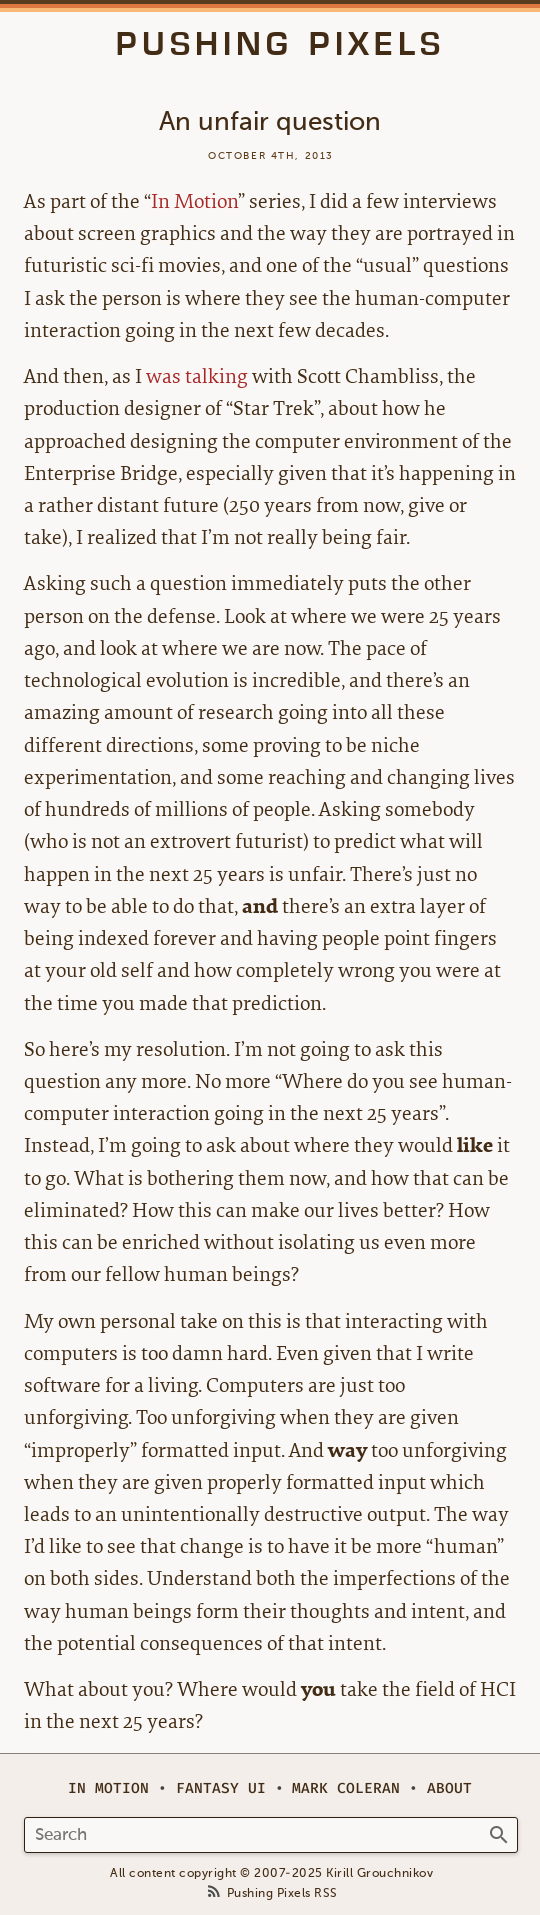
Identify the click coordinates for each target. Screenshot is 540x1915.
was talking (197, 376)
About (449, 1788)
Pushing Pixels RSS (282, 1893)
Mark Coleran (346, 1788)
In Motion (194, 201)
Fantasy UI (221, 1788)
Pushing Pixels (280, 44)
